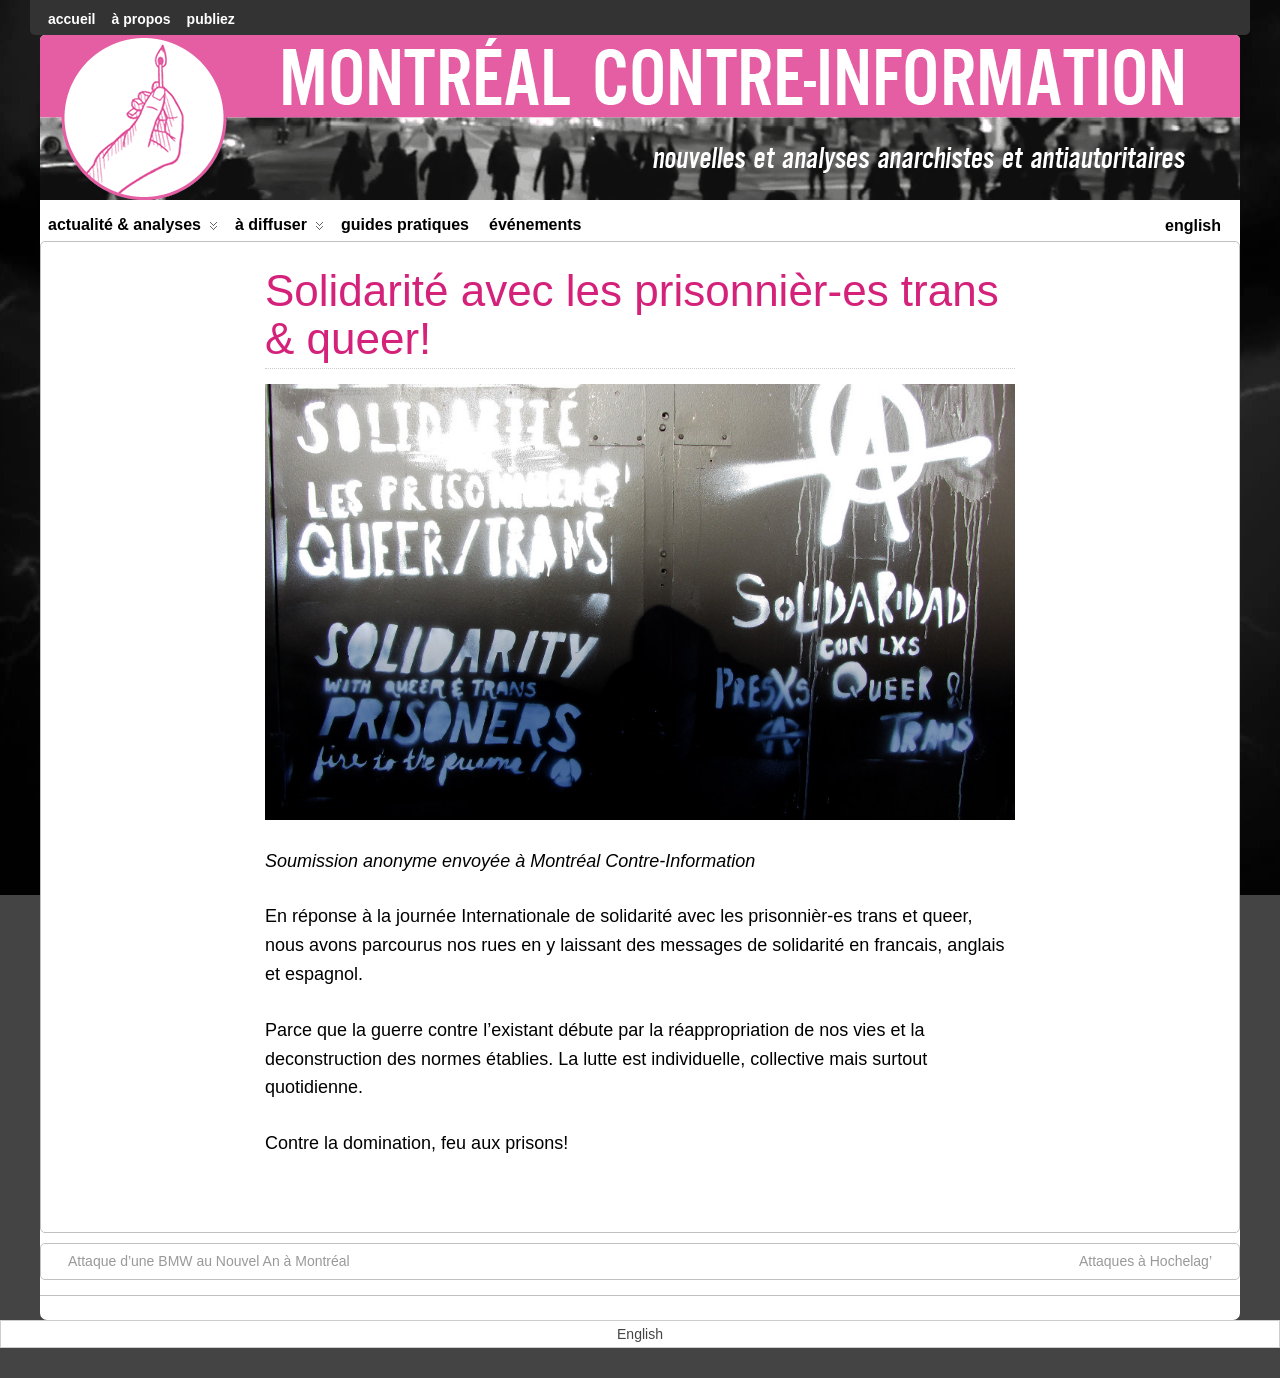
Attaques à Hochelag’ (1155, 1260)
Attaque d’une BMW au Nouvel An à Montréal (199, 1260)
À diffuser (279, 228)
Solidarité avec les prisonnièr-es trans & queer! (632, 314)
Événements (535, 224)
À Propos (140, 19)
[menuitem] (1193, 223)
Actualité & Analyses (133, 228)
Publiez (211, 19)
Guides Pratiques (405, 224)
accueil (71, 19)
